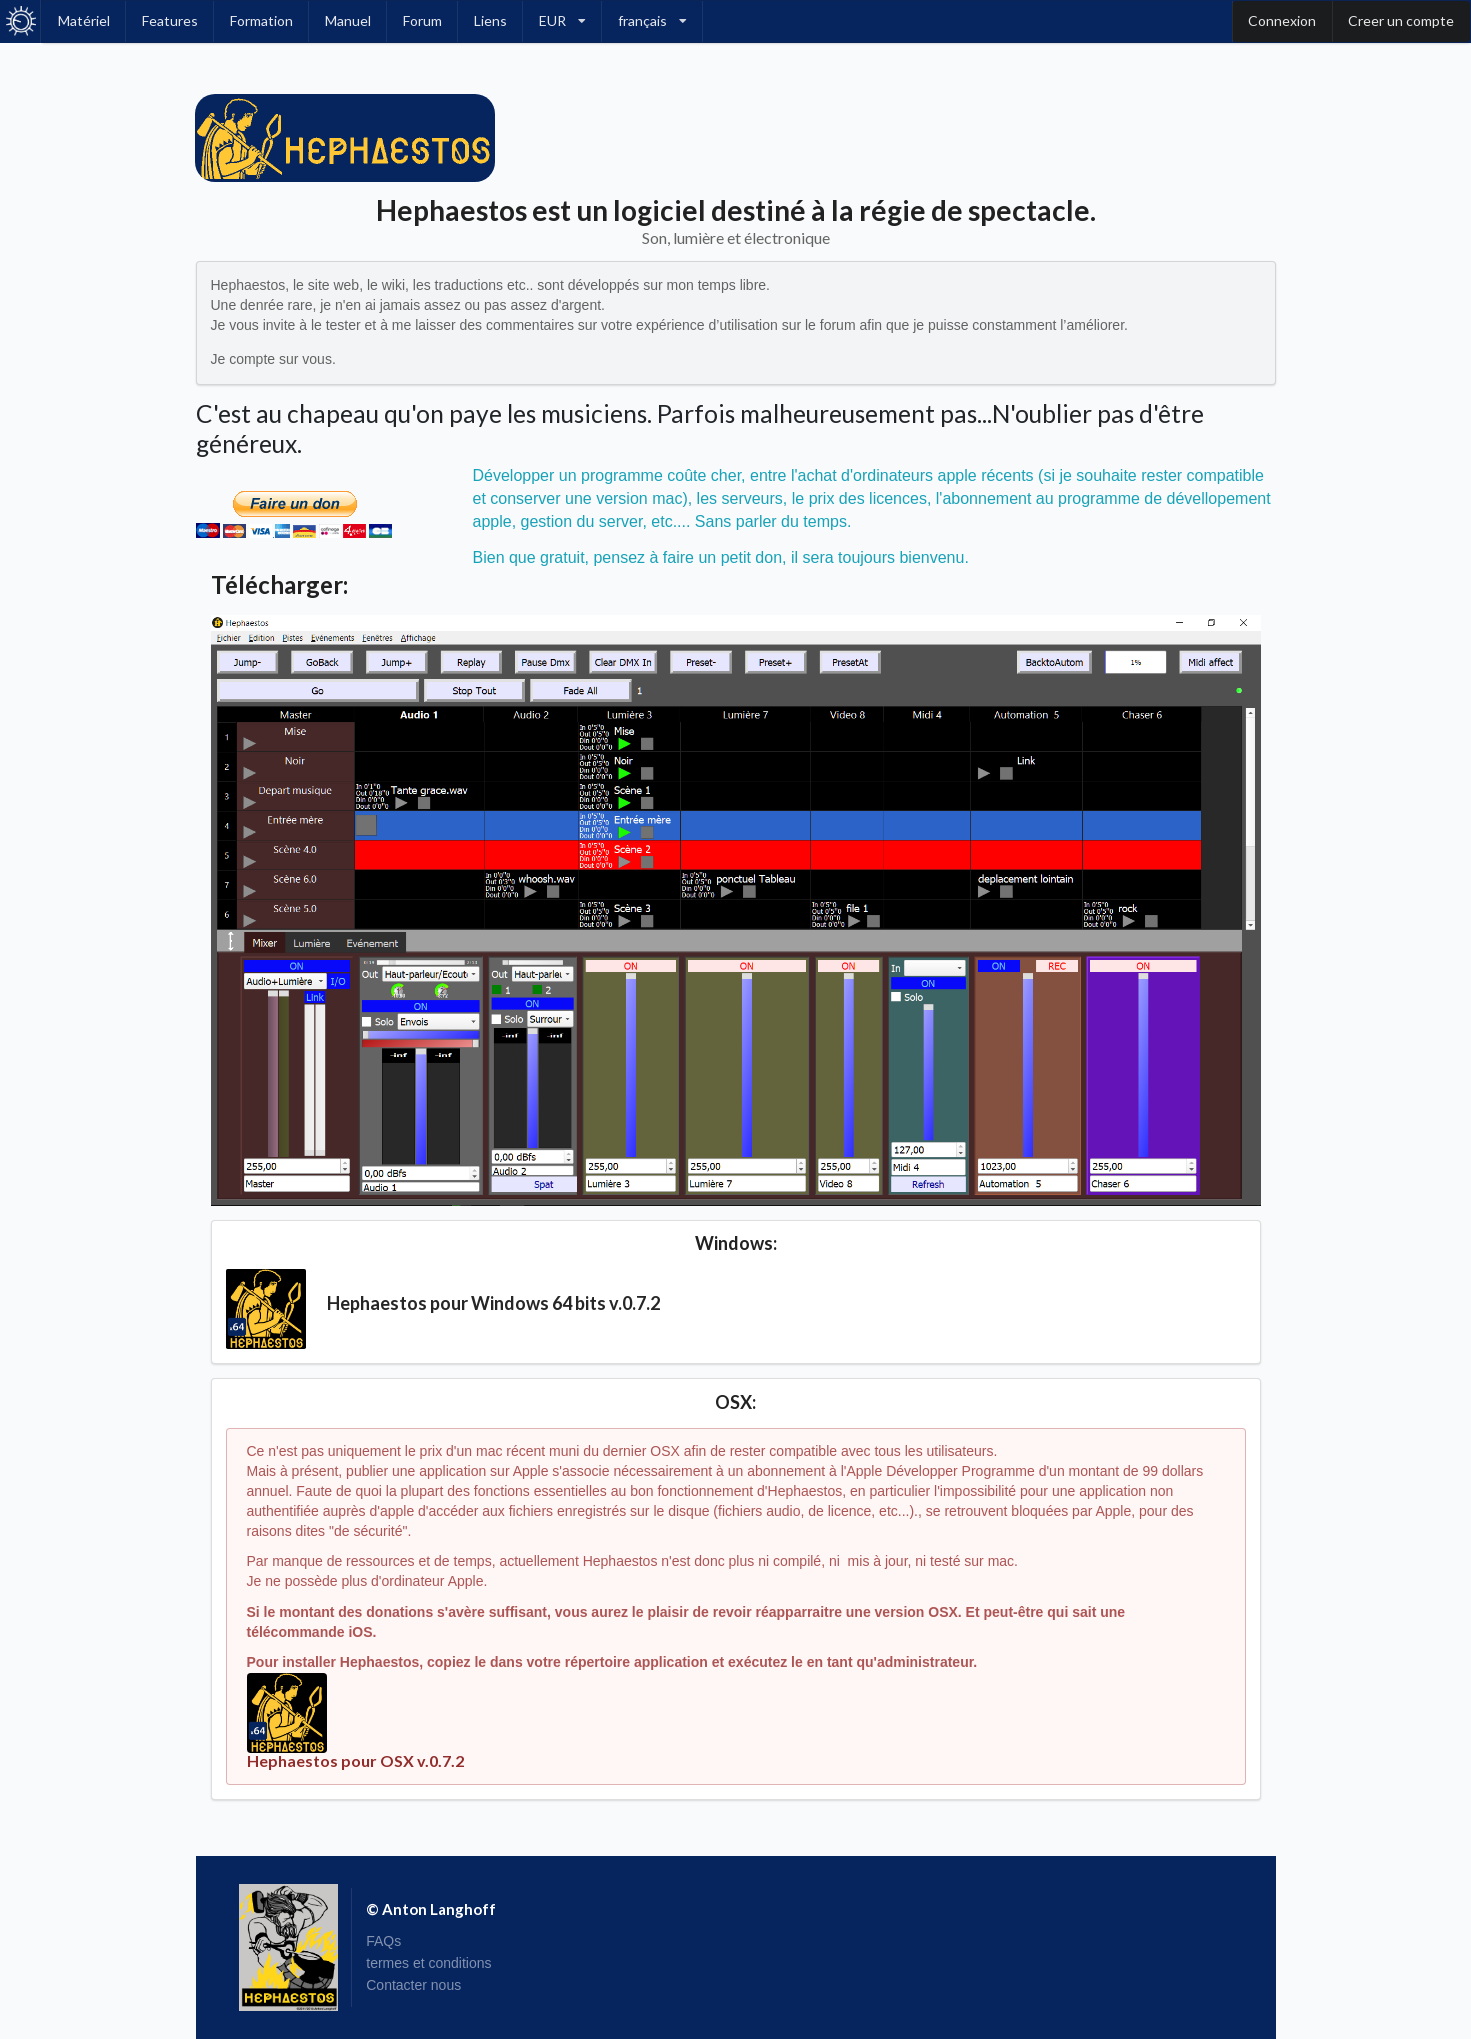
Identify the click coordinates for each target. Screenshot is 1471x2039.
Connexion (1282, 20)
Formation (261, 20)
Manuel (348, 20)
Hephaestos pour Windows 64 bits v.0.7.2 (493, 1303)
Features (170, 20)
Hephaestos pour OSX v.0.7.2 (355, 1760)
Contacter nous (413, 1985)
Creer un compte (1401, 20)
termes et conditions (428, 1963)
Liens (490, 20)
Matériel (84, 20)
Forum (422, 20)
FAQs (383, 1941)
